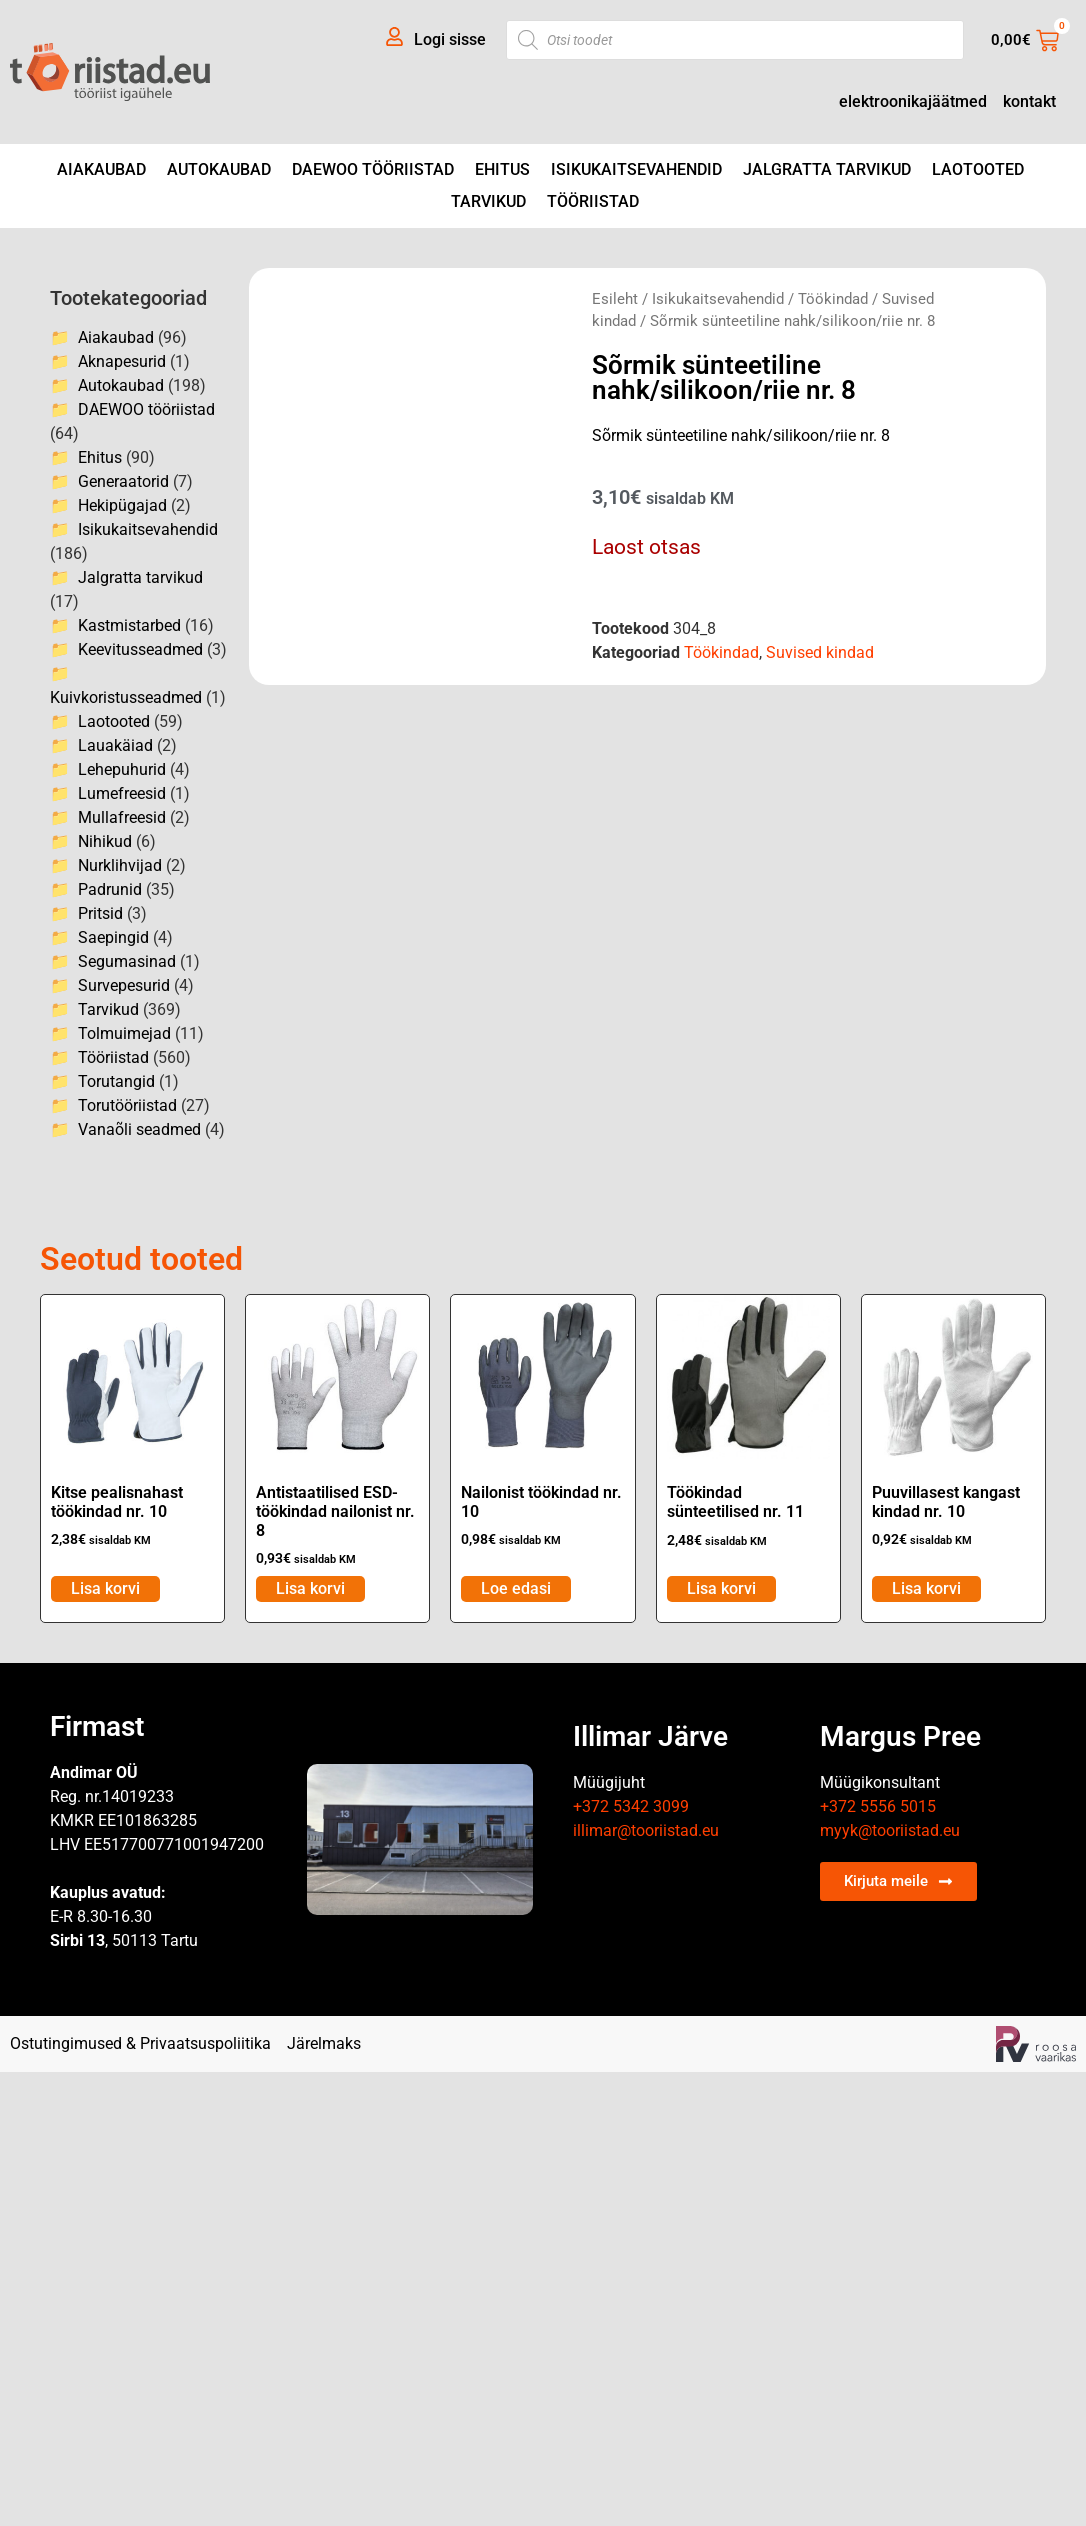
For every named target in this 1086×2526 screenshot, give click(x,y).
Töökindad (833, 299)
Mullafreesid (122, 817)
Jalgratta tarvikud (827, 169)
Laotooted (978, 169)
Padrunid (110, 889)
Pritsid (100, 913)
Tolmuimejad (124, 1033)
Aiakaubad (101, 169)
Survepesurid (124, 985)
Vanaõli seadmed (139, 1129)
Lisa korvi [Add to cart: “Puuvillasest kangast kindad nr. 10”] (926, 1588)
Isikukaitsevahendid (636, 169)
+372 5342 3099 (631, 1806)
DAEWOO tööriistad (373, 169)
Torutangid (116, 1081)
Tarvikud (488, 201)
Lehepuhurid (122, 769)
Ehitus (502, 169)
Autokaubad (219, 169)
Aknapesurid (122, 361)
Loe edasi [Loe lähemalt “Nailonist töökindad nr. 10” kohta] (516, 1588)
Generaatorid (123, 481)
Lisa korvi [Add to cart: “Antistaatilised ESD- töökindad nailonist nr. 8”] (310, 1588)
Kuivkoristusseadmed (126, 697)
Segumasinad (127, 961)
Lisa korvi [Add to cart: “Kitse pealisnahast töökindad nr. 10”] (105, 1588)
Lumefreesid (122, 793)
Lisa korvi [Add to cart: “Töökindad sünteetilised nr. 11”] (721, 1588)
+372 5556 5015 (878, 1806)
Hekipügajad (122, 505)
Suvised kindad (820, 652)
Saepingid (113, 937)
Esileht (615, 299)
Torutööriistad (127, 1105)
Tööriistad (593, 201)
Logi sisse (450, 39)
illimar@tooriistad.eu (646, 1830)
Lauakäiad (115, 745)
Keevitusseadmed (140, 649)
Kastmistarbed (129, 625)
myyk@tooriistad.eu (890, 1830)
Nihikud (105, 841)
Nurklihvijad (120, 865)
